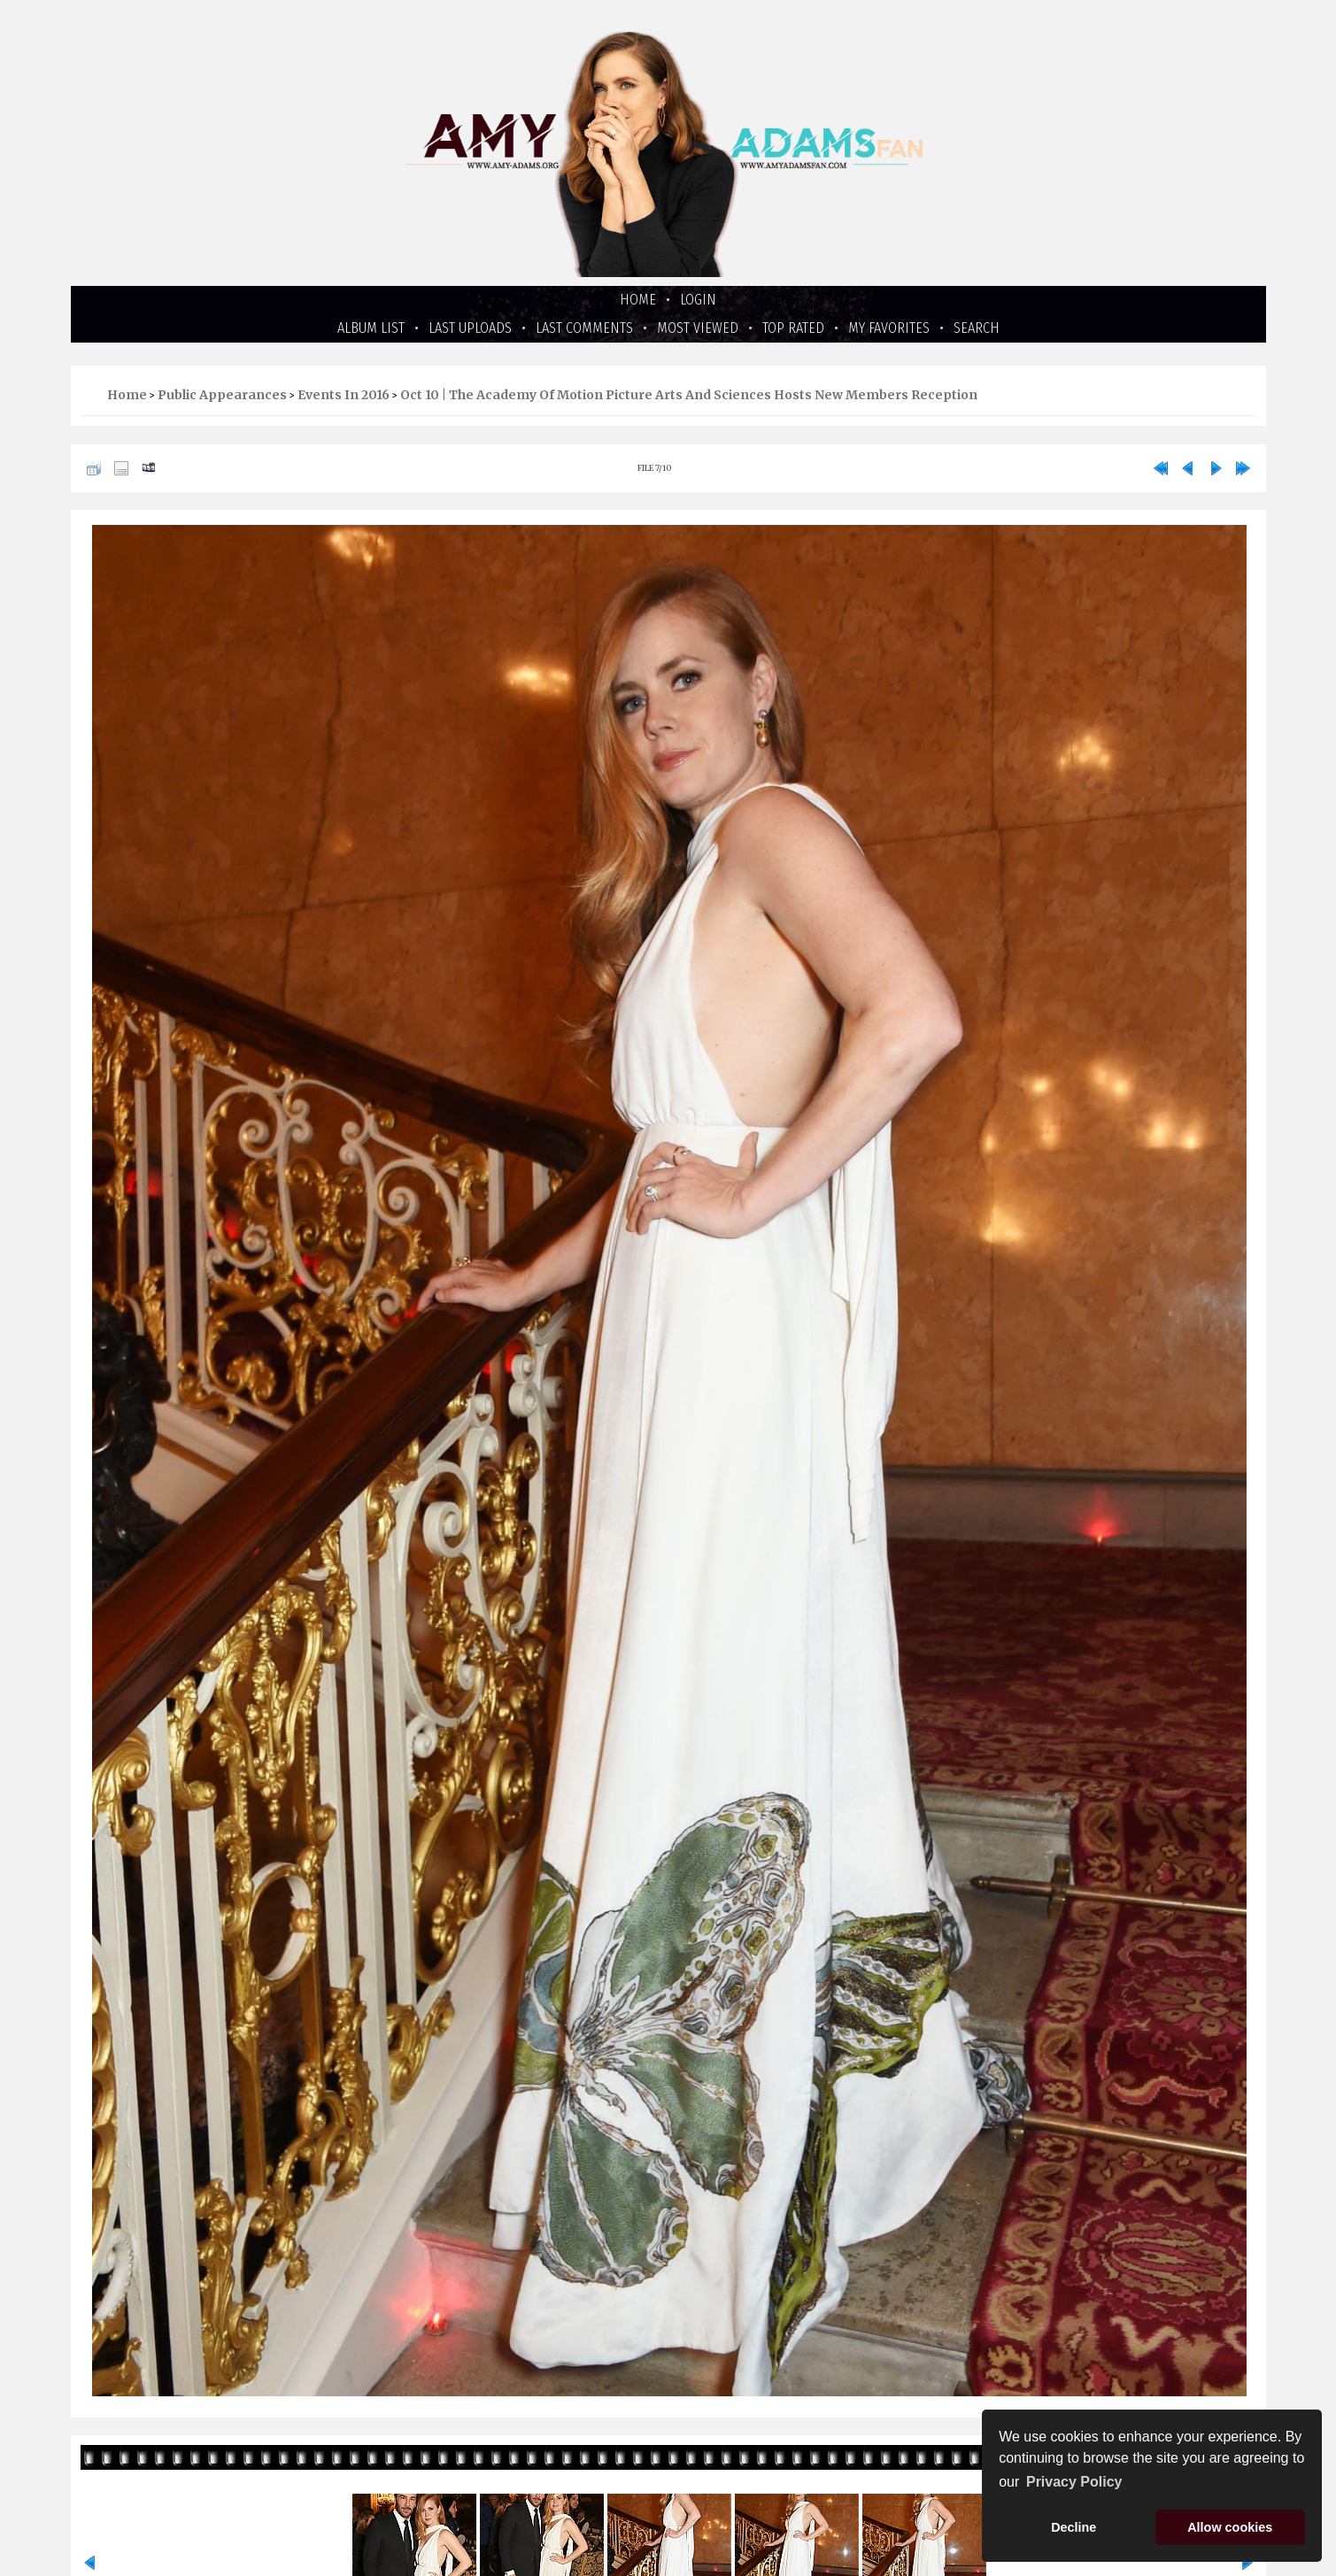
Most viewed (697, 328)
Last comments (584, 328)
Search (977, 328)
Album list (371, 328)
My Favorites (889, 328)
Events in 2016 (343, 395)
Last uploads (470, 328)
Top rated (793, 328)
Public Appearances (222, 395)
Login (698, 299)
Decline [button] (1073, 2527)
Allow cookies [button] (1229, 2527)
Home (638, 299)
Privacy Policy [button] (1074, 2481)
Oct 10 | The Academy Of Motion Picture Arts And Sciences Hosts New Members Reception (688, 395)
